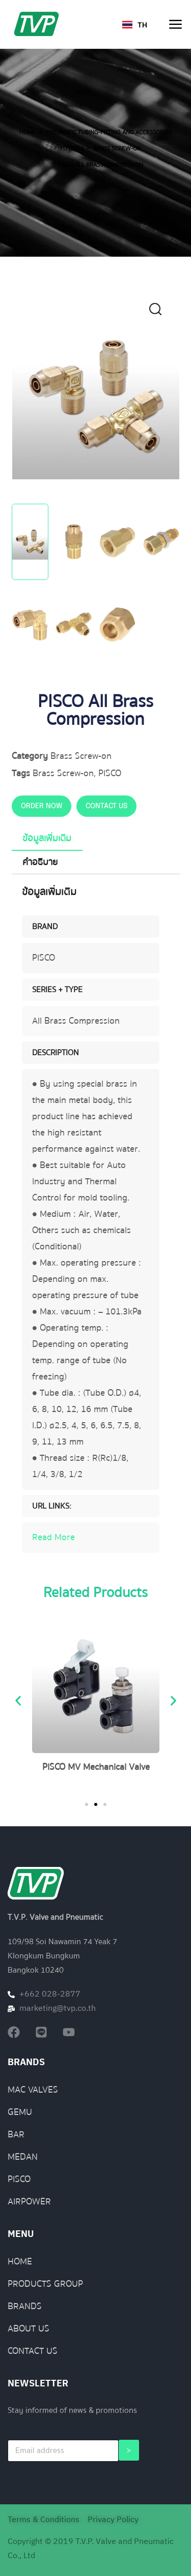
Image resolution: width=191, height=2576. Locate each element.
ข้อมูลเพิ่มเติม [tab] (46, 838)
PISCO (109, 773)
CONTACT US (106, 806)
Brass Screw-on (117, 149)
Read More (53, 1537)
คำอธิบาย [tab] (40, 862)
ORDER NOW (41, 806)
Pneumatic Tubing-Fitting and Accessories (108, 132)
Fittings (72, 149)
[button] (161, 312)
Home (27, 132)
